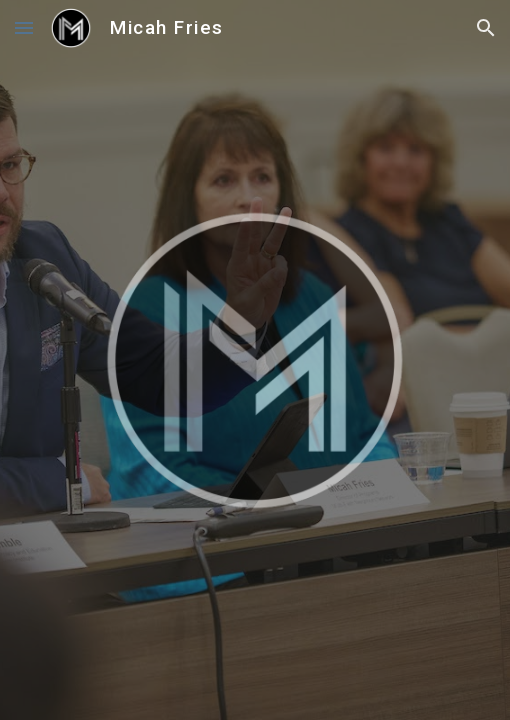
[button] (24, 27)
